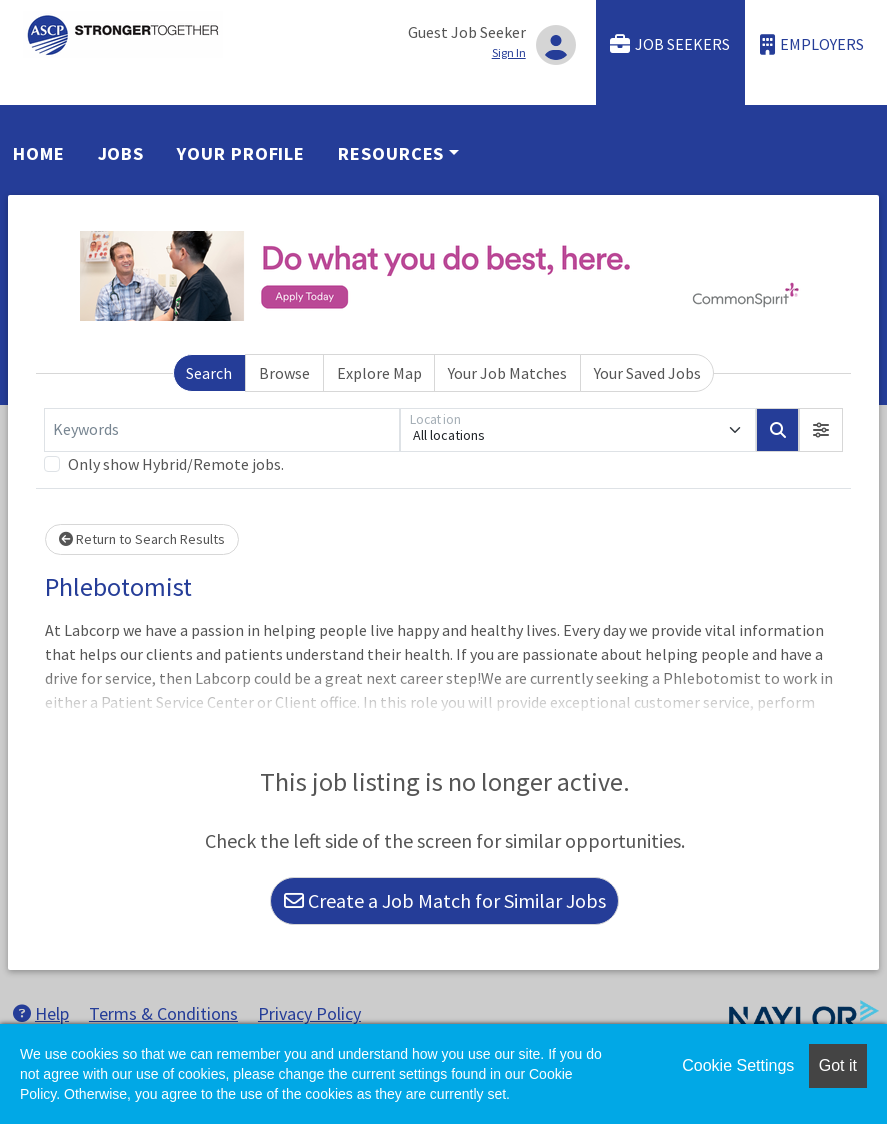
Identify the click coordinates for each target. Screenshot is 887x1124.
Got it (838, 1065)
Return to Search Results (142, 539)
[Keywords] (222, 430)
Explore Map (379, 373)
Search (209, 373)
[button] (821, 430)
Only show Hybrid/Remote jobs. (176, 464)
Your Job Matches (507, 373)
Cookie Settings (738, 1065)
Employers (812, 44)
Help (41, 1013)
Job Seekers (670, 44)
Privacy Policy (309, 1013)
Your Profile (241, 153)
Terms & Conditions (163, 1013)
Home (39, 153)
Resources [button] (391, 153)
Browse (284, 373)
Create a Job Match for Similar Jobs (445, 900)
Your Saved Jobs (647, 373)
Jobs (121, 153)
